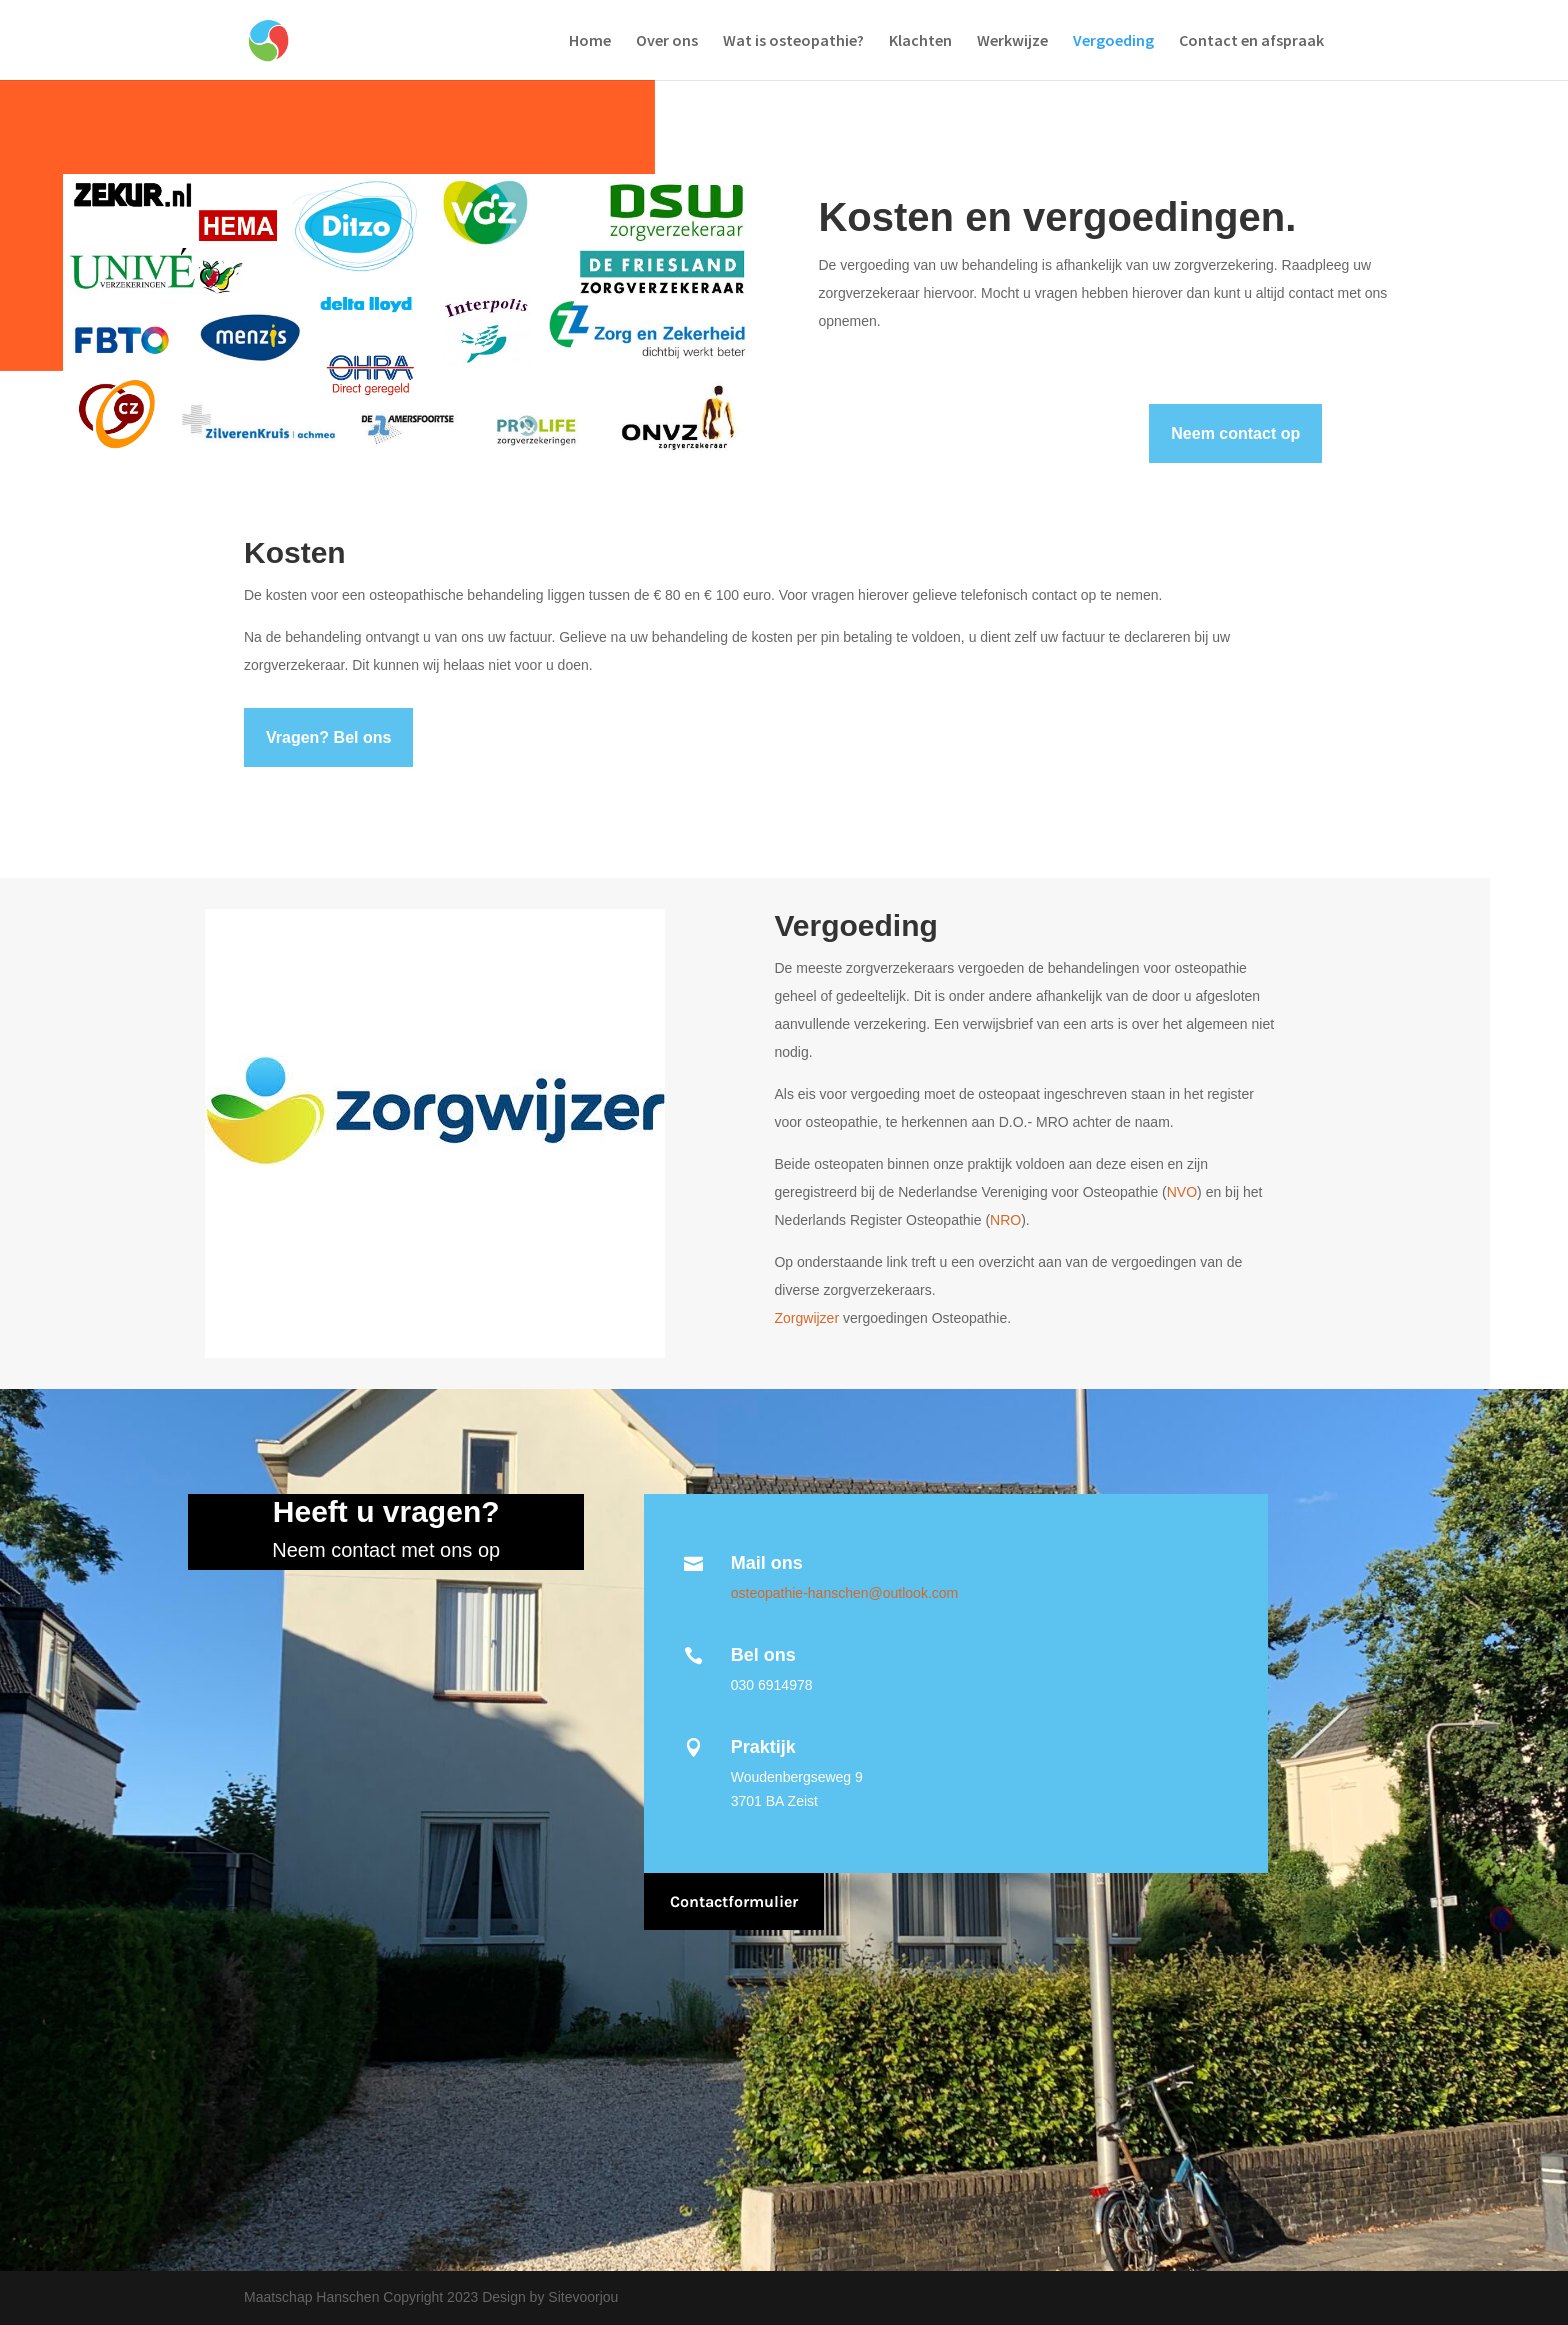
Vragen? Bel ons (328, 737)
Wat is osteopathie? (793, 41)
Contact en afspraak (1251, 41)
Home (590, 41)
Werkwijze (1012, 41)
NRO (1005, 1220)
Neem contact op (1235, 433)
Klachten (920, 41)
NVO (1182, 1192)
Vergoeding (1113, 41)
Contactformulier (734, 1901)
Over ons (667, 41)
